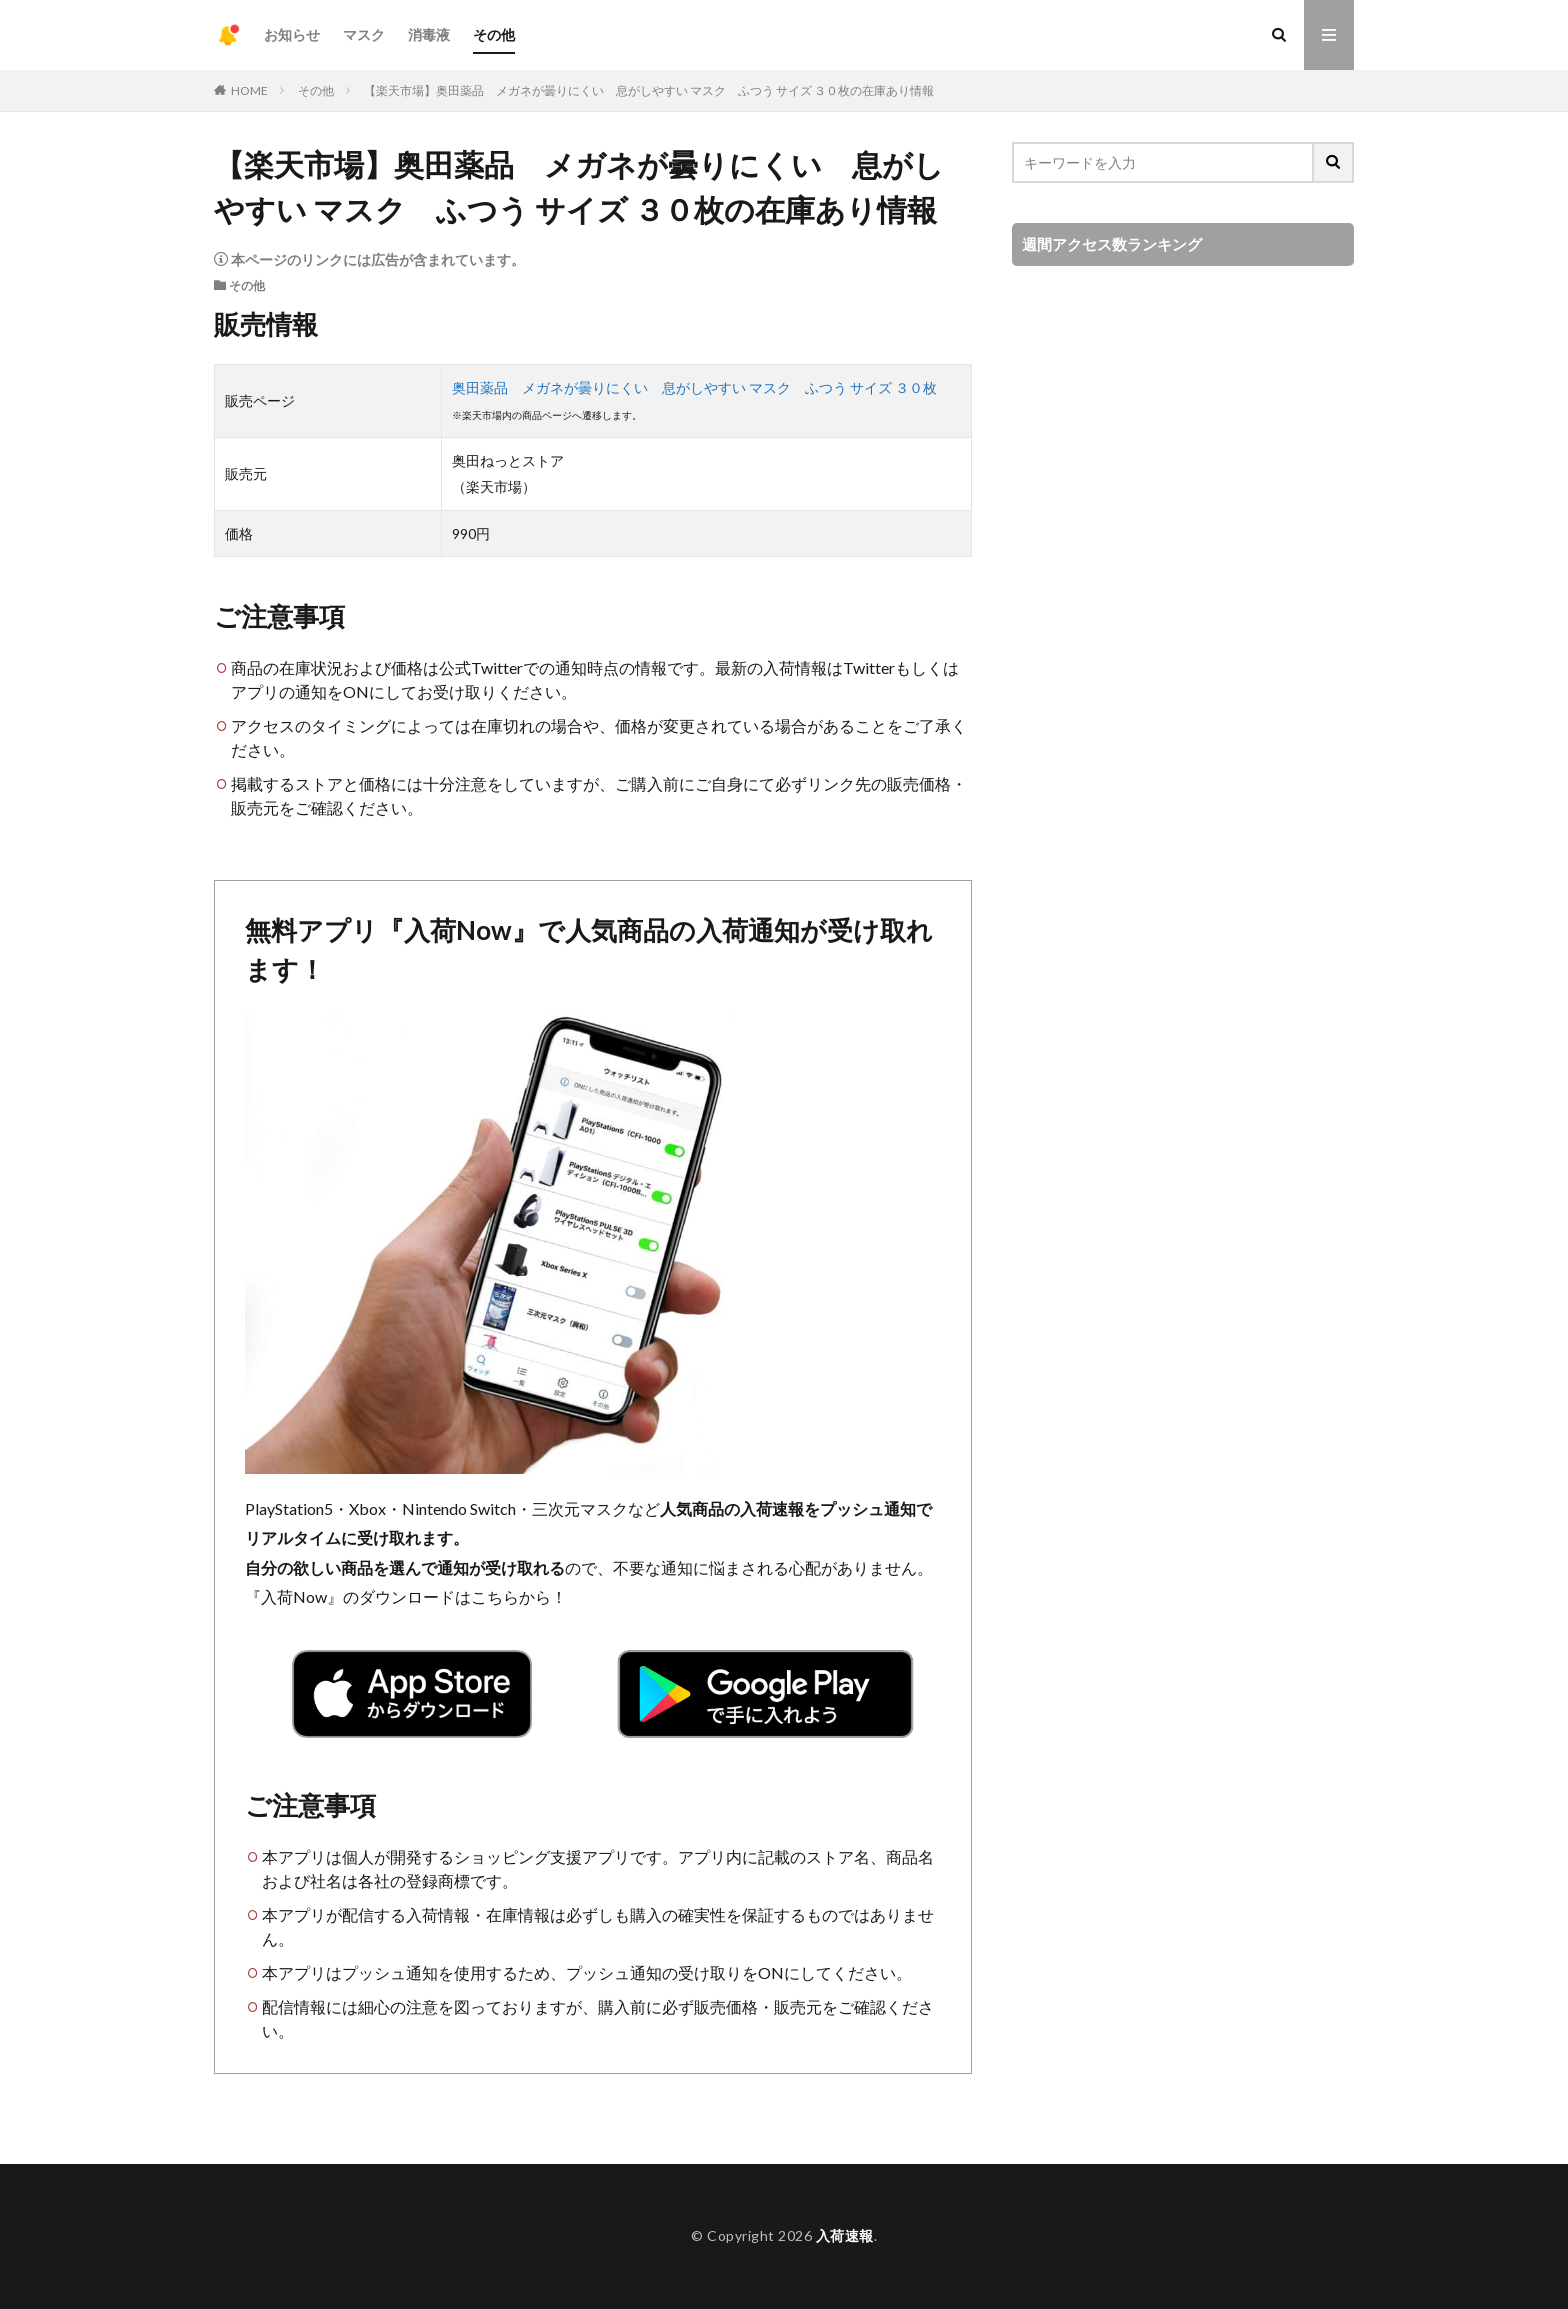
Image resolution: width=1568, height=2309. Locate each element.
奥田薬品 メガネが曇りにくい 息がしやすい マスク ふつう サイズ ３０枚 (694, 387)
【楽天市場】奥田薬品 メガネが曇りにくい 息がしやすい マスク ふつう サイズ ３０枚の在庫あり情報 (649, 90)
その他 (494, 34)
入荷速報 (845, 2235)
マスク (364, 34)
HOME (249, 90)
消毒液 (429, 34)
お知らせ (292, 34)
